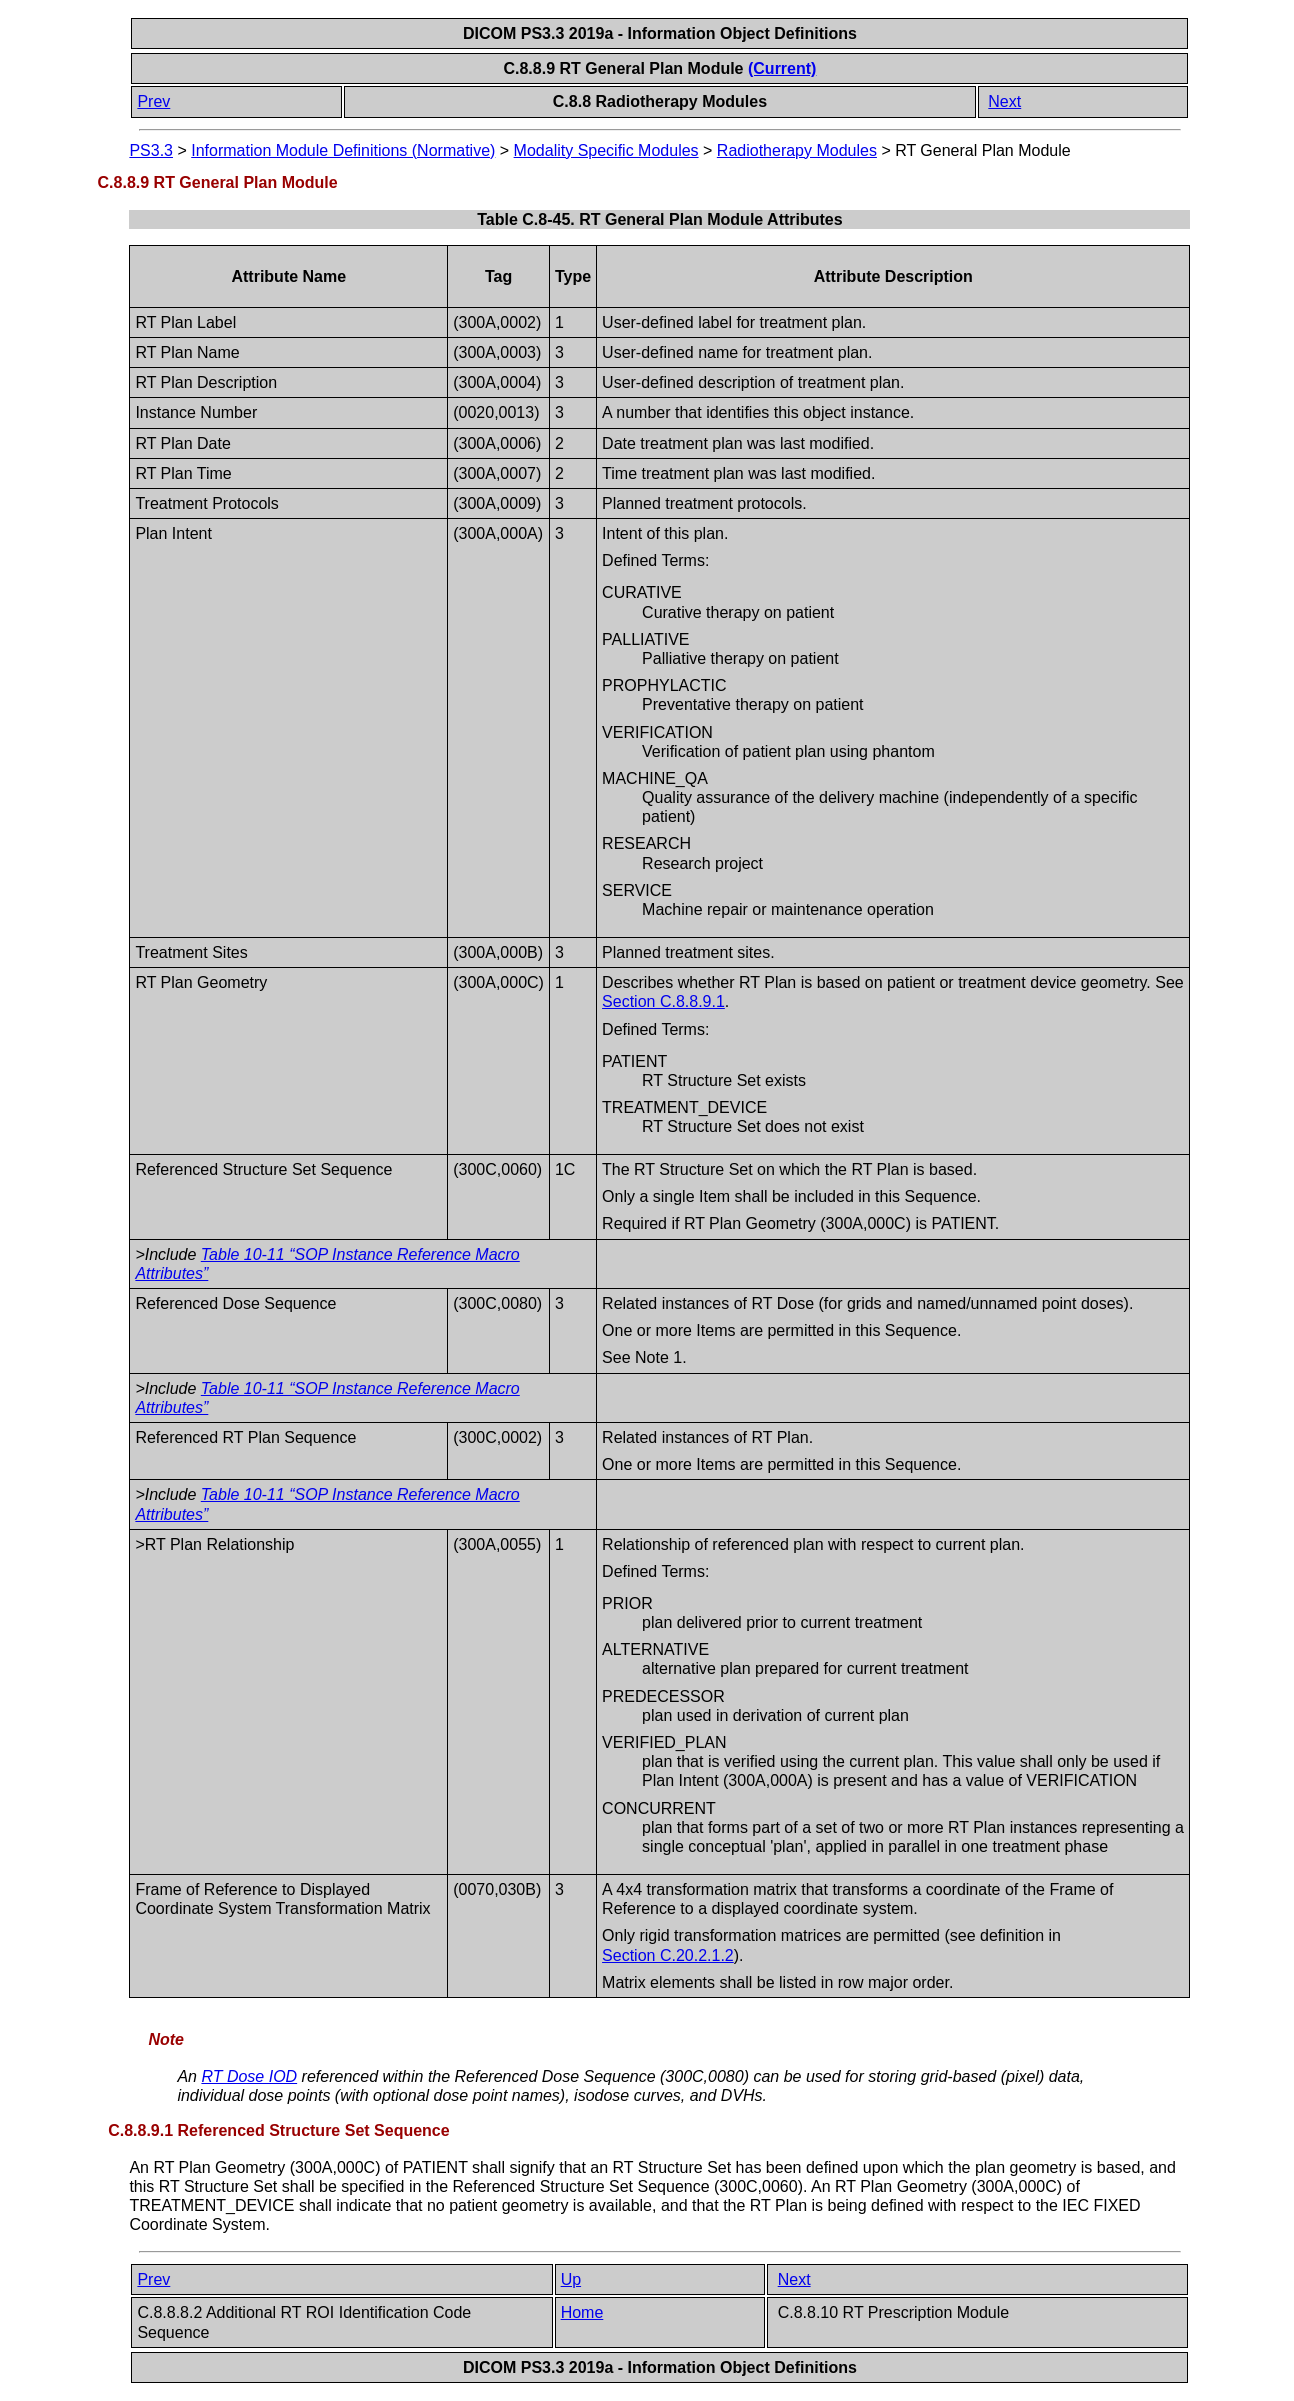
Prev (153, 101)
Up (571, 2279)
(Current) (782, 68)
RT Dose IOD (249, 2076)
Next (1004, 101)
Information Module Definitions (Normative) (343, 150)
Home (582, 2312)
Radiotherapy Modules (797, 150)
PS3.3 (151, 150)
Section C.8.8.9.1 (663, 1001)
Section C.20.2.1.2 (668, 1955)
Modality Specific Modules (606, 150)
